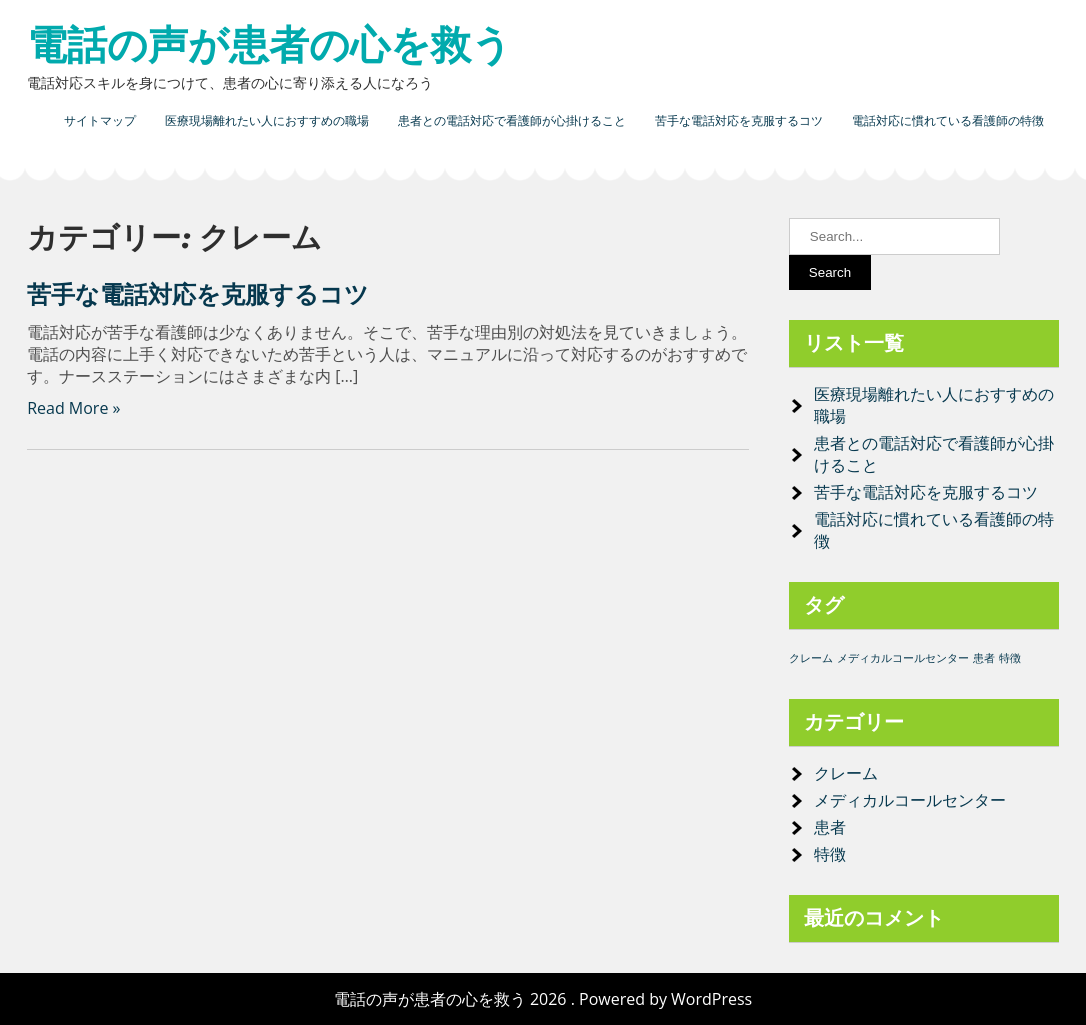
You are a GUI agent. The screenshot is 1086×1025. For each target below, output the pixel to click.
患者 (830, 827)
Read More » (73, 408)
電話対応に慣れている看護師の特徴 (948, 120)
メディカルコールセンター (910, 800)
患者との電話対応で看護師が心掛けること (512, 120)
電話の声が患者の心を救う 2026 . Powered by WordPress (543, 999)
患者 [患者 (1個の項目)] (984, 658)
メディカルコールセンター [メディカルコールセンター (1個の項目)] (903, 658)
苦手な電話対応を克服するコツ (739, 120)
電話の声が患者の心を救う (269, 45)
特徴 (830, 854)
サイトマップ (100, 120)
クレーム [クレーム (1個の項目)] (811, 658)
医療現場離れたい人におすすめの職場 (267, 120)
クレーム (846, 773)
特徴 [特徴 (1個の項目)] (1010, 658)
